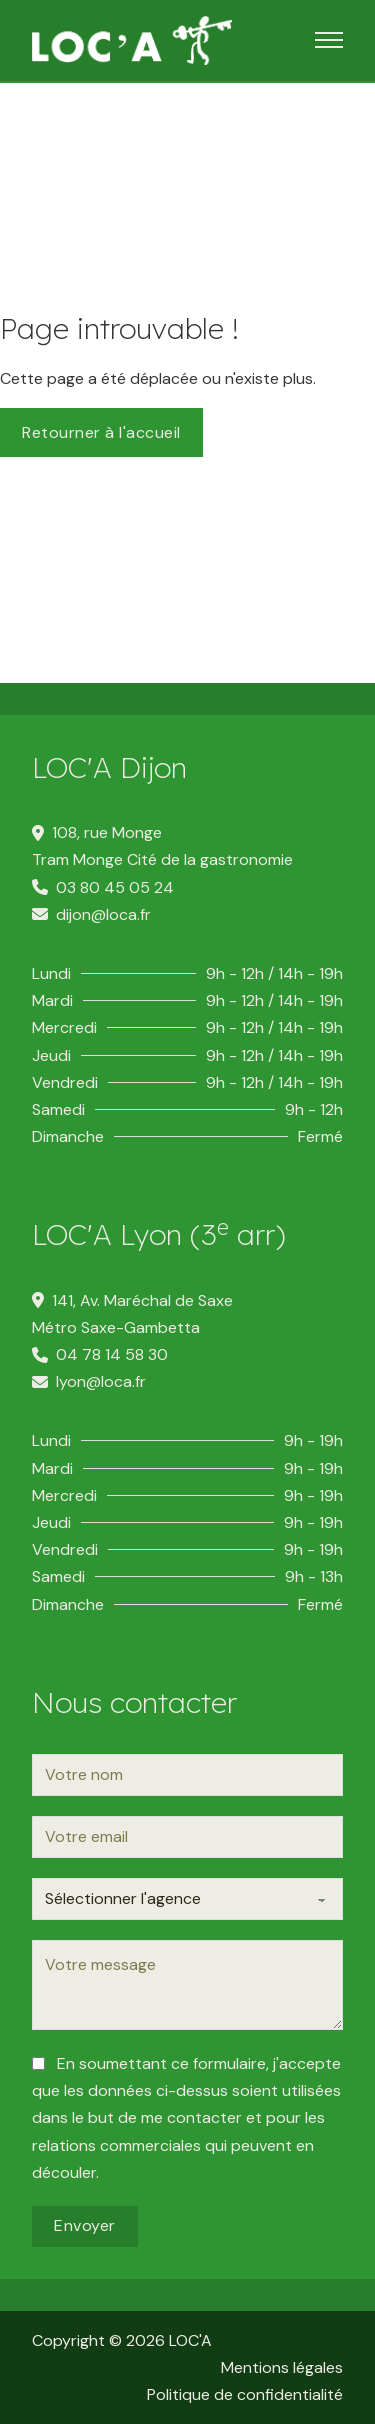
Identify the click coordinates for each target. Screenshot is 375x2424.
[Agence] (187, 1899)
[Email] (187, 1837)
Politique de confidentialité (245, 2394)
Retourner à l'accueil (101, 432)
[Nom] (187, 1775)
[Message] (187, 1985)
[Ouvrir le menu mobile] (329, 40)
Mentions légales (282, 2367)
